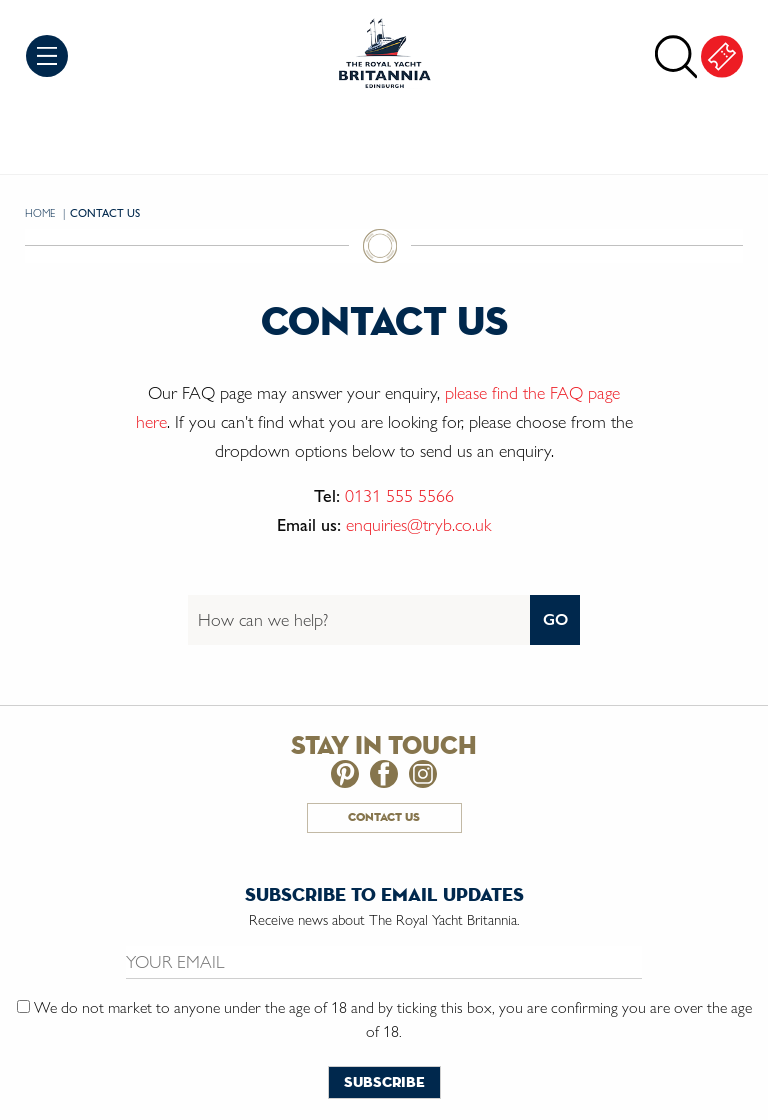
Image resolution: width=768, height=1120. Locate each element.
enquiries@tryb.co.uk (418, 525)
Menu (47, 56)
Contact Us (384, 817)
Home (41, 213)
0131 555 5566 (399, 496)
